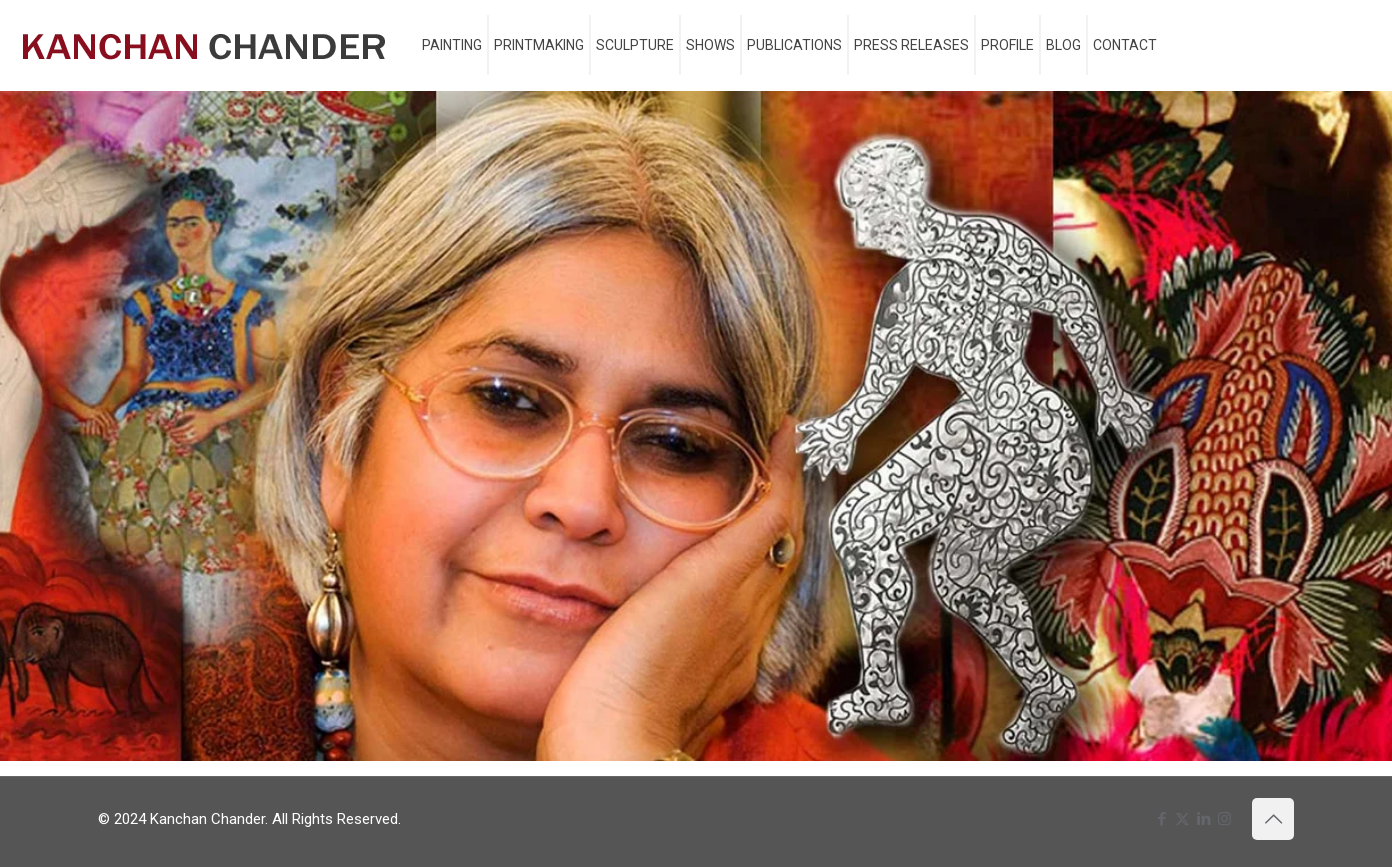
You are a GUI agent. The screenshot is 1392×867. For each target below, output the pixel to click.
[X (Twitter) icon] (1182, 819)
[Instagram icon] (1224, 819)
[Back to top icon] (1273, 819)
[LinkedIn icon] (1203, 819)
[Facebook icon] (1161, 819)
